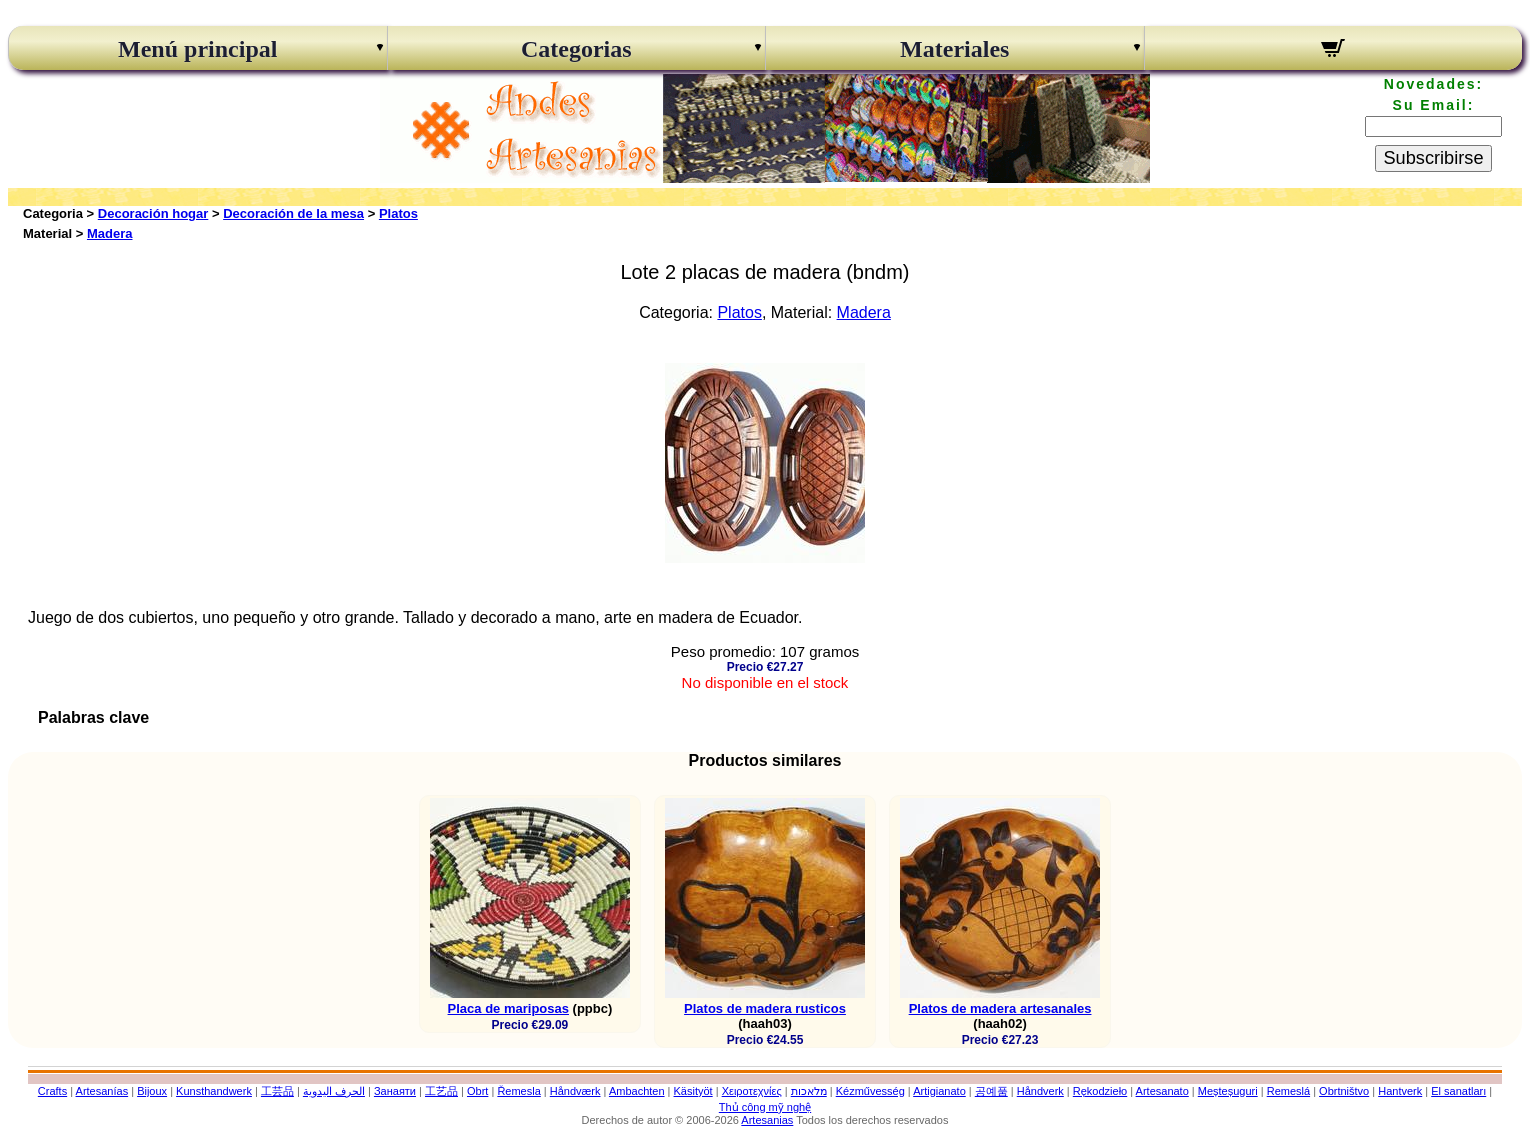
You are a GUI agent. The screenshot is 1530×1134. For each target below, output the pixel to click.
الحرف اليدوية (334, 1091)
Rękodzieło (1100, 1091)
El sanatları (1458, 1091)
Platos (398, 213)
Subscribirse (1433, 158)
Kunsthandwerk (214, 1091)
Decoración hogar (153, 213)
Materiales (954, 49)
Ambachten (637, 1091)
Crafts (52, 1091)
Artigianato (939, 1091)
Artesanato (1162, 1091)
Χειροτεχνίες (752, 1091)
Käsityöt (693, 1091)
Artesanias (767, 1120)
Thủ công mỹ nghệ (765, 1107)
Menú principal (197, 49)
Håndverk (1040, 1091)
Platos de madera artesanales (1000, 1008)
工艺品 (441, 1091)
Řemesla (518, 1091)
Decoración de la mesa (293, 213)
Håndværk (575, 1091)
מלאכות (809, 1091)
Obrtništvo (1344, 1091)
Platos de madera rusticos (765, 1008)
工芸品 (277, 1091)
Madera (110, 233)
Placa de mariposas (508, 1008)
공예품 (991, 1091)
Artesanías (102, 1091)
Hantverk (1400, 1091)
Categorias (576, 49)
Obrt (477, 1091)
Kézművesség (870, 1091)
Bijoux (152, 1091)
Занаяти (395, 1091)
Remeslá (1288, 1091)
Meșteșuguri (1228, 1091)
